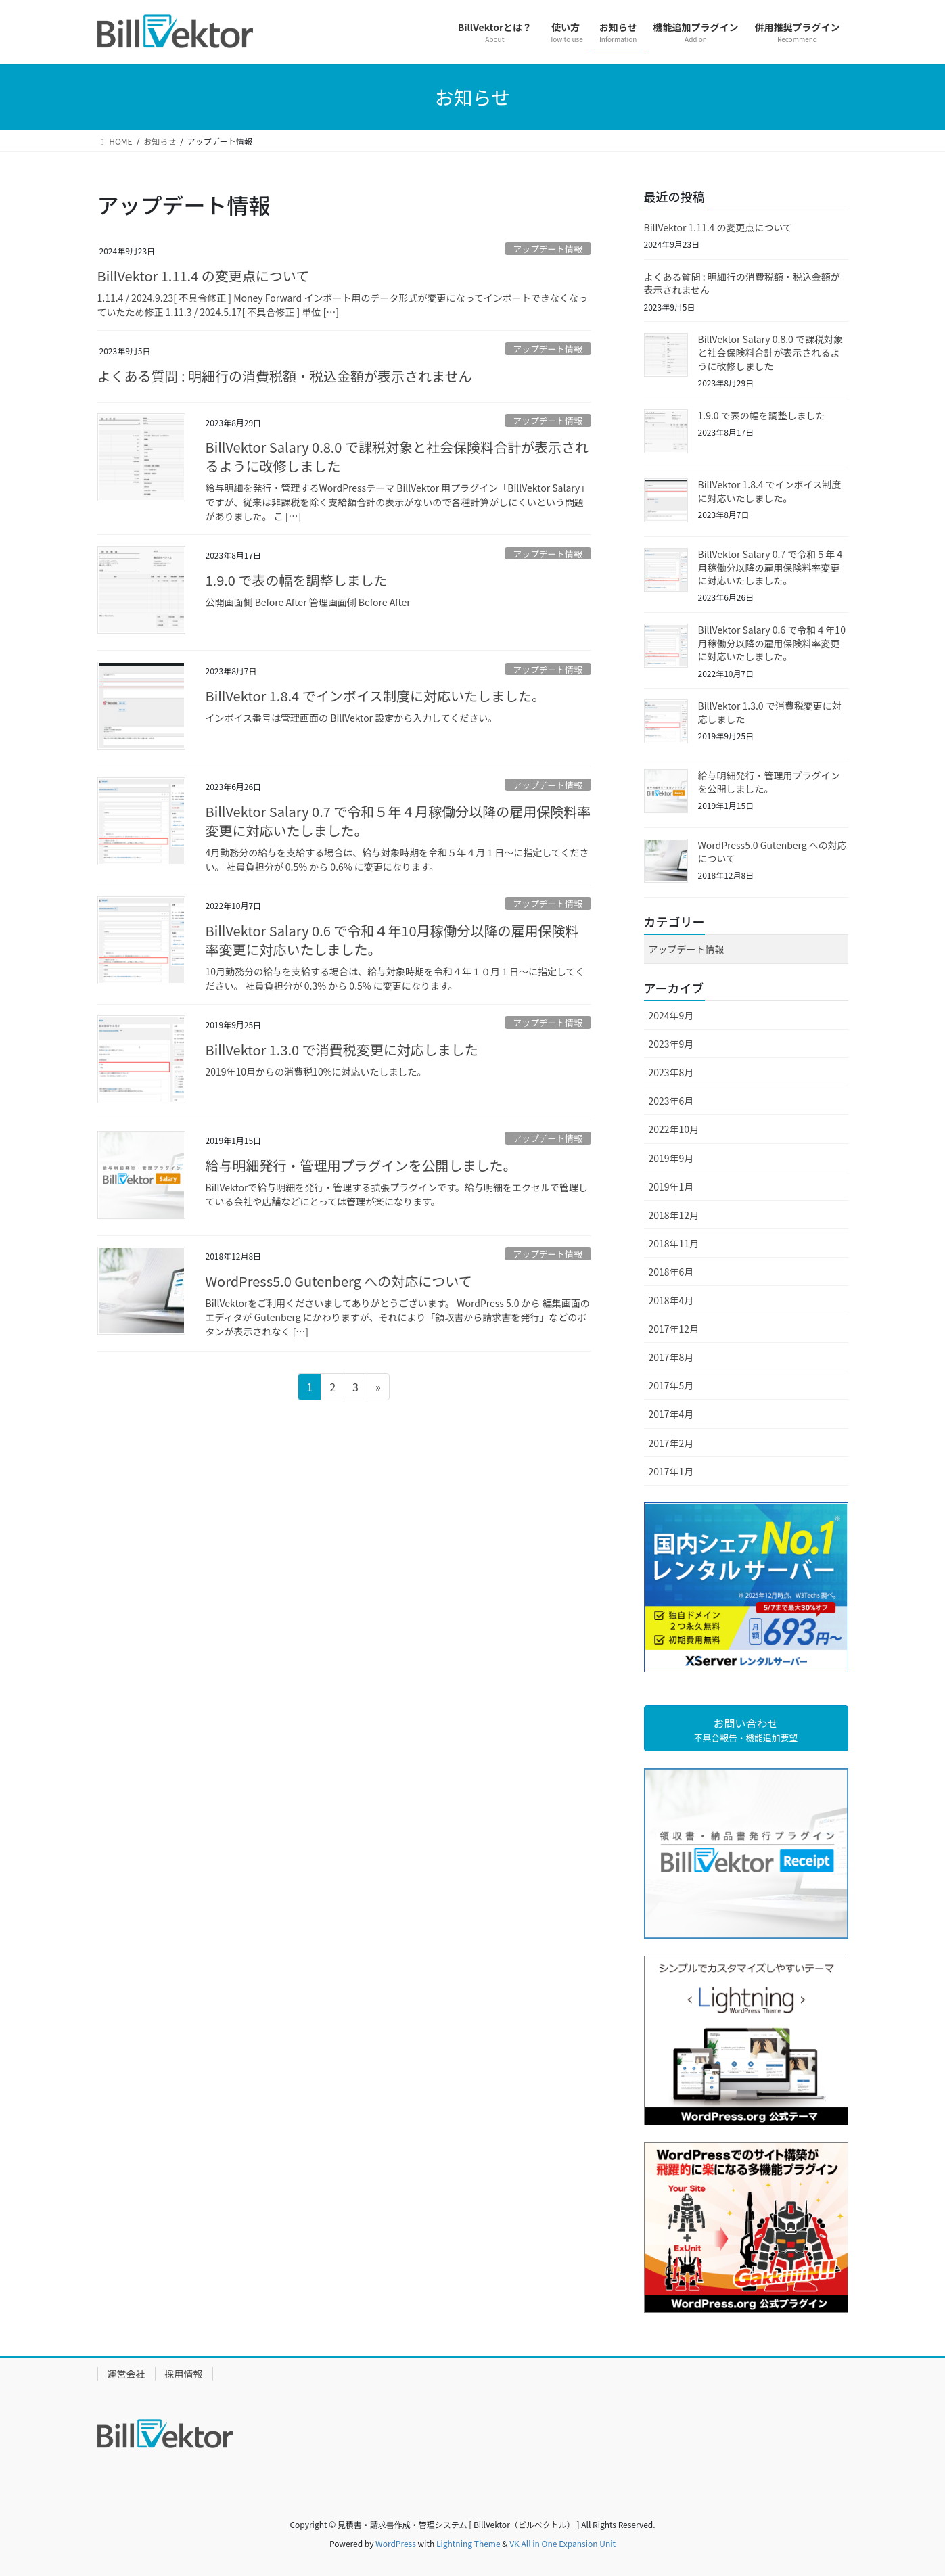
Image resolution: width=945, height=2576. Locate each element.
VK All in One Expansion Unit (562, 2543)
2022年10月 (674, 1129)
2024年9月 (671, 1015)
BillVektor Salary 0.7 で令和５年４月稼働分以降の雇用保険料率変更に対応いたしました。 (398, 821)
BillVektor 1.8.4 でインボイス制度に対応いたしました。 (376, 696)
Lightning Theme (468, 2543)
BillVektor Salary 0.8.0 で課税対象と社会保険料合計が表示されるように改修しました (397, 456)
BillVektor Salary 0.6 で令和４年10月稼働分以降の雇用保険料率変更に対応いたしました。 (392, 940)
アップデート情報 (547, 248)
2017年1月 (671, 1471)
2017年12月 (674, 1328)
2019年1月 (671, 1186)
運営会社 (126, 2373)
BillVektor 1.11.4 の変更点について (203, 275)
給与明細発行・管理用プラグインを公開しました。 (361, 1165)
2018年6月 (671, 1272)
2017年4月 (671, 1414)
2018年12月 (674, 1215)
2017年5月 (671, 1385)
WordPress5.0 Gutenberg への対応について (339, 1281)
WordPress (395, 2543)
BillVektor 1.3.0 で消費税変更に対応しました (342, 1049)
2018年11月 (674, 1243)
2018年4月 (671, 1300)
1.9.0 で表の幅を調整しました (297, 580)
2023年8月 (671, 1072)
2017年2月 (671, 1443)
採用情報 (184, 2373)
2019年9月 (671, 1158)
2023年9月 (671, 1044)
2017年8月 (671, 1357)
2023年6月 (671, 1100)
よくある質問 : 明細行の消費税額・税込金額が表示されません (284, 376)
